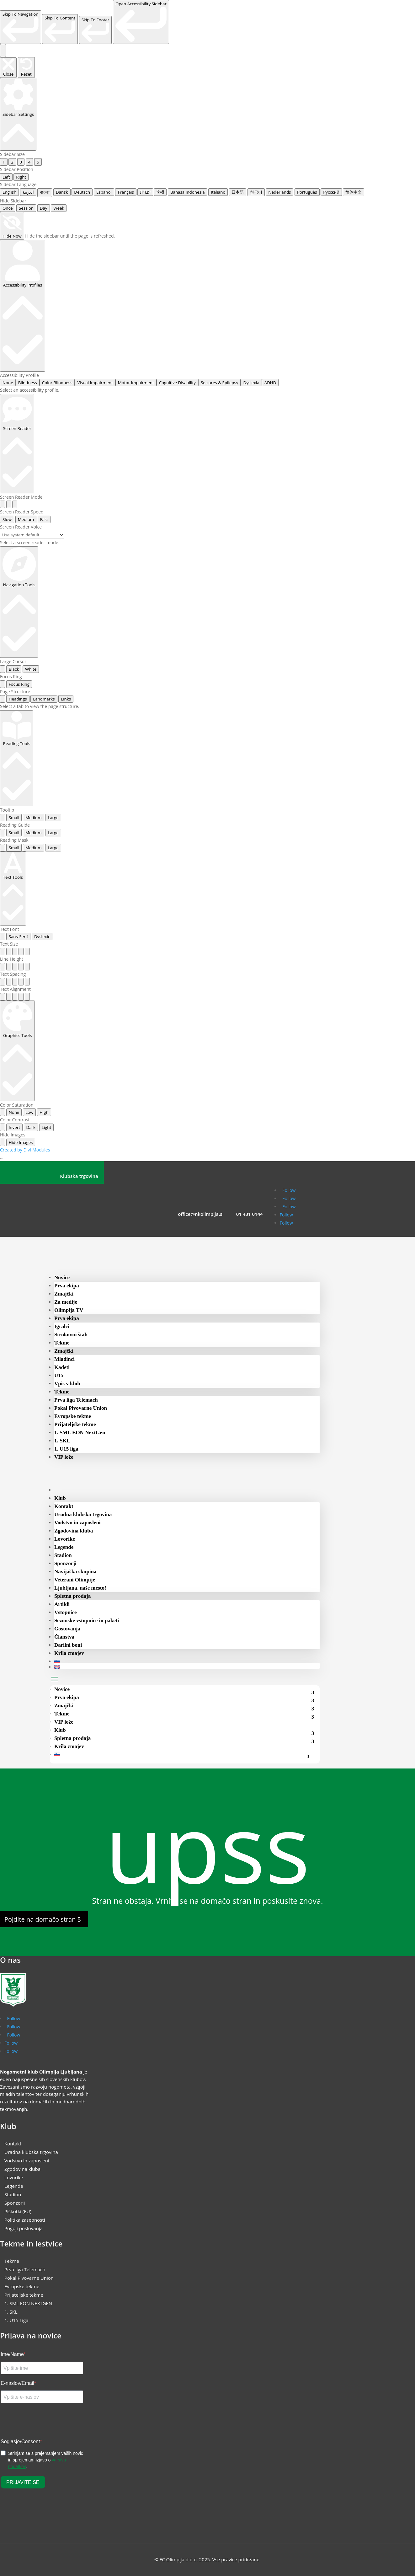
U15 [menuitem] (58, 1375)
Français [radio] (126, 192)
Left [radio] (6, 177)
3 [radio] (21, 162)
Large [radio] (53, 817)
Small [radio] (14, 817)
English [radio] (9, 192)
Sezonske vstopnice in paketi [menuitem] (86, 1620)
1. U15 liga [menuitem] (66, 1449)
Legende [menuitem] (63, 1547)
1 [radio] (4, 162)
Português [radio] (307, 192)
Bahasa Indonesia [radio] (187, 192)
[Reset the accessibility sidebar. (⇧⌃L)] (26, 67)
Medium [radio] (26, 519)
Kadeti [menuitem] (62, 1367)
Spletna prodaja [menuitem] (72, 1596)
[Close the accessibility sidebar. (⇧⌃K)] (8, 67)
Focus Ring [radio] (19, 684)
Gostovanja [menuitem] (67, 1629)
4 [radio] (29, 162)
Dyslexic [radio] (42, 936)
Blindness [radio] (27, 382)
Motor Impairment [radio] (136, 382)
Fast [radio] (44, 519)
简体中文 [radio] (353, 192)
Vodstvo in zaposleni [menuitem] (77, 1523)
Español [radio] (104, 192)
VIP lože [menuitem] (63, 1457)
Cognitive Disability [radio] (177, 382)
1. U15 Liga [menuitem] (16, 2320)
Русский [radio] (331, 192)
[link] (20, 27)
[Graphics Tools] (17, 1051)
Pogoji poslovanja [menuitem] (23, 2228)
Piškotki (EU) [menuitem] (17, 2211)
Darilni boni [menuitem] (68, 1645)
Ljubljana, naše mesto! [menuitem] (80, 1588)
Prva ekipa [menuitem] (66, 1286)
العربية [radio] (28, 192)
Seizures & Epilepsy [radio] (219, 382)
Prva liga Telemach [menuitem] (76, 1400)
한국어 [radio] (256, 192)
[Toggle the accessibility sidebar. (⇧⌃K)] (3, 50)
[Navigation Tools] (19, 602)
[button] (54, 1679)
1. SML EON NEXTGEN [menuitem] (28, 2303)
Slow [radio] (7, 519)
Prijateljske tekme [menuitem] (75, 1424)
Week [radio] (58, 208)
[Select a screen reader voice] (32, 535)
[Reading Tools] (16, 758)
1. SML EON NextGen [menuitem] (79, 1433)
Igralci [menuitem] (61, 1326)
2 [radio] (12, 162)
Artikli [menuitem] (62, 1604)
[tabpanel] (207, 706)
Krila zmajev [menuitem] (69, 1653)
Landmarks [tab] (44, 699)
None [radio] (8, 382)
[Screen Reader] (17, 443)
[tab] (2, 699)
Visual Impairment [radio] (95, 382)
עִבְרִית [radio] (145, 192)
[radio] (2, 504)
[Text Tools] (13, 888)
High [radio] (44, 1112)
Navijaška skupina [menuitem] (75, 1572)
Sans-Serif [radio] (18, 936)
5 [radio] (38, 162)
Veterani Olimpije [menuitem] (74, 1580)
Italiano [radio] (218, 192)
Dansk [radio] (62, 192)
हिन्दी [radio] (160, 192)
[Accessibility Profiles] (22, 306)
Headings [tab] (18, 699)
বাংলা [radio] (45, 192)
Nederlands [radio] (279, 192)
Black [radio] (14, 669)
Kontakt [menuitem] (63, 1506)
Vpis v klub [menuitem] (67, 1384)
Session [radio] (26, 208)
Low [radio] (29, 1112)
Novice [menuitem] (62, 1277)
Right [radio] (21, 177)
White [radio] (30, 669)
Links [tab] (66, 699)
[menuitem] (66, 1490)
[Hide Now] (12, 226)
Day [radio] (43, 208)
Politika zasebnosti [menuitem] (24, 2220)
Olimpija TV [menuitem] (68, 1310)
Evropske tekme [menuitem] (72, 1416)
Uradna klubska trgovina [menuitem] (83, 1514)
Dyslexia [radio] (251, 382)
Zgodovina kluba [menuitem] (73, 1531)
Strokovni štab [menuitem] (71, 1335)
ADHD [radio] (270, 382)
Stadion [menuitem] (63, 1555)
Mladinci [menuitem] (64, 1359)
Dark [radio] (31, 1127)
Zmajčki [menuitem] (63, 1294)
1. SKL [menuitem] (62, 1441)
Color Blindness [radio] (57, 382)
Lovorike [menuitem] (64, 1539)
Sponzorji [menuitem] (65, 1563)
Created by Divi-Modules (25, 1150)
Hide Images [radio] (21, 1142)
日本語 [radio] (237, 192)
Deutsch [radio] (82, 192)
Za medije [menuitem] (65, 1302)
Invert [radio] (14, 1127)
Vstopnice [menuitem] (65, 1612)
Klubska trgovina (79, 1176)
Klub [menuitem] (60, 1498)
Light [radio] (46, 1127)
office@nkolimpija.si (201, 1214)
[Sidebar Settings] (18, 114)
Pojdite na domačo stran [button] (40, 1919)
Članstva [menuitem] (64, 1637)
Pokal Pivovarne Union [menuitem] (80, 1408)
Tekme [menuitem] (62, 1343)
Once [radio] (8, 208)
